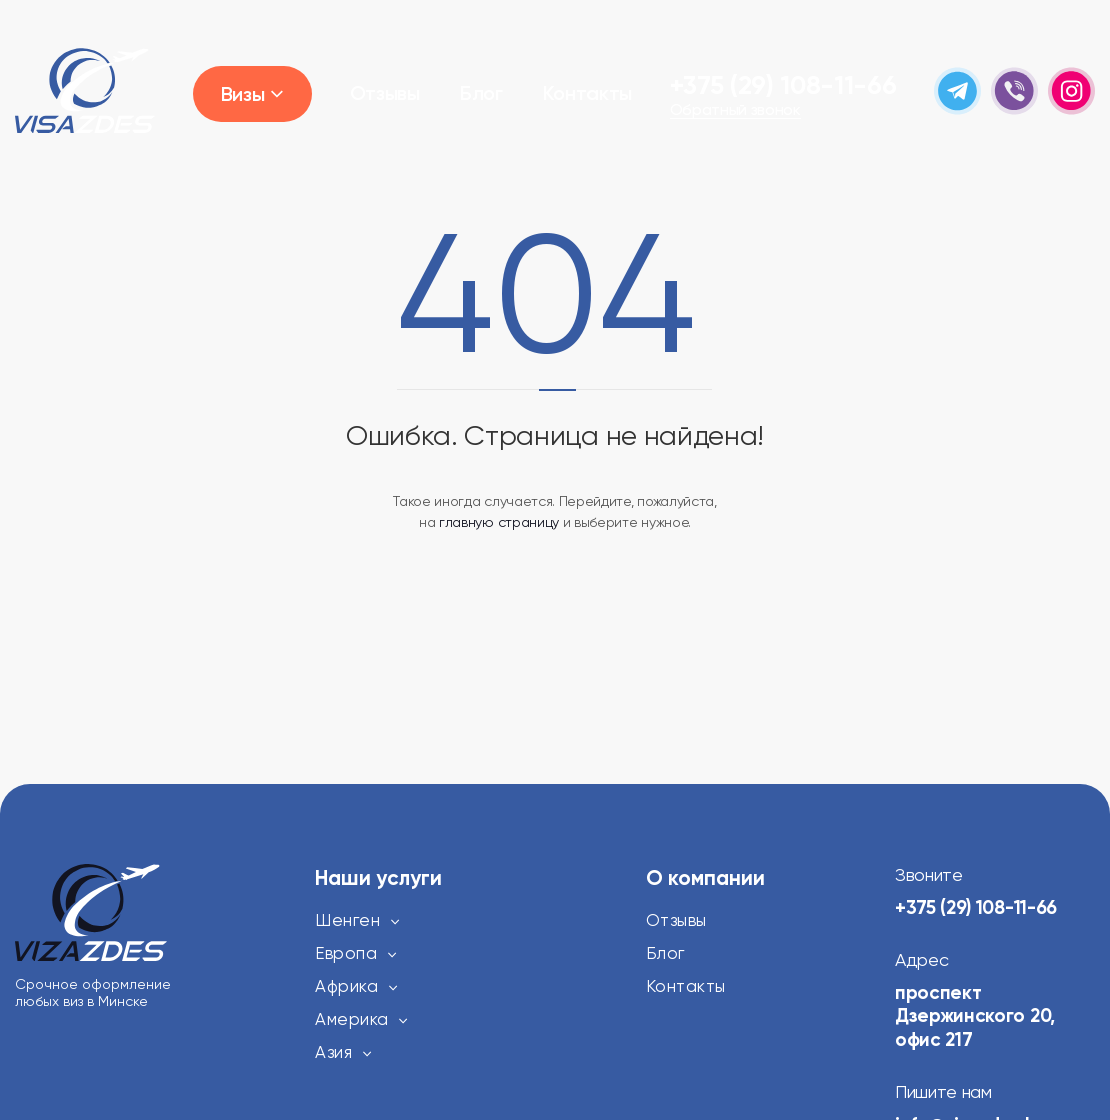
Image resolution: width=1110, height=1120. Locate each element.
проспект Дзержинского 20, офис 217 (979, 1016)
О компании (705, 878)
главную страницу (499, 522)
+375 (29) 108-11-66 (783, 85)
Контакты (587, 93)
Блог (481, 93)
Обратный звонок (735, 110)
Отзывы (385, 93)
